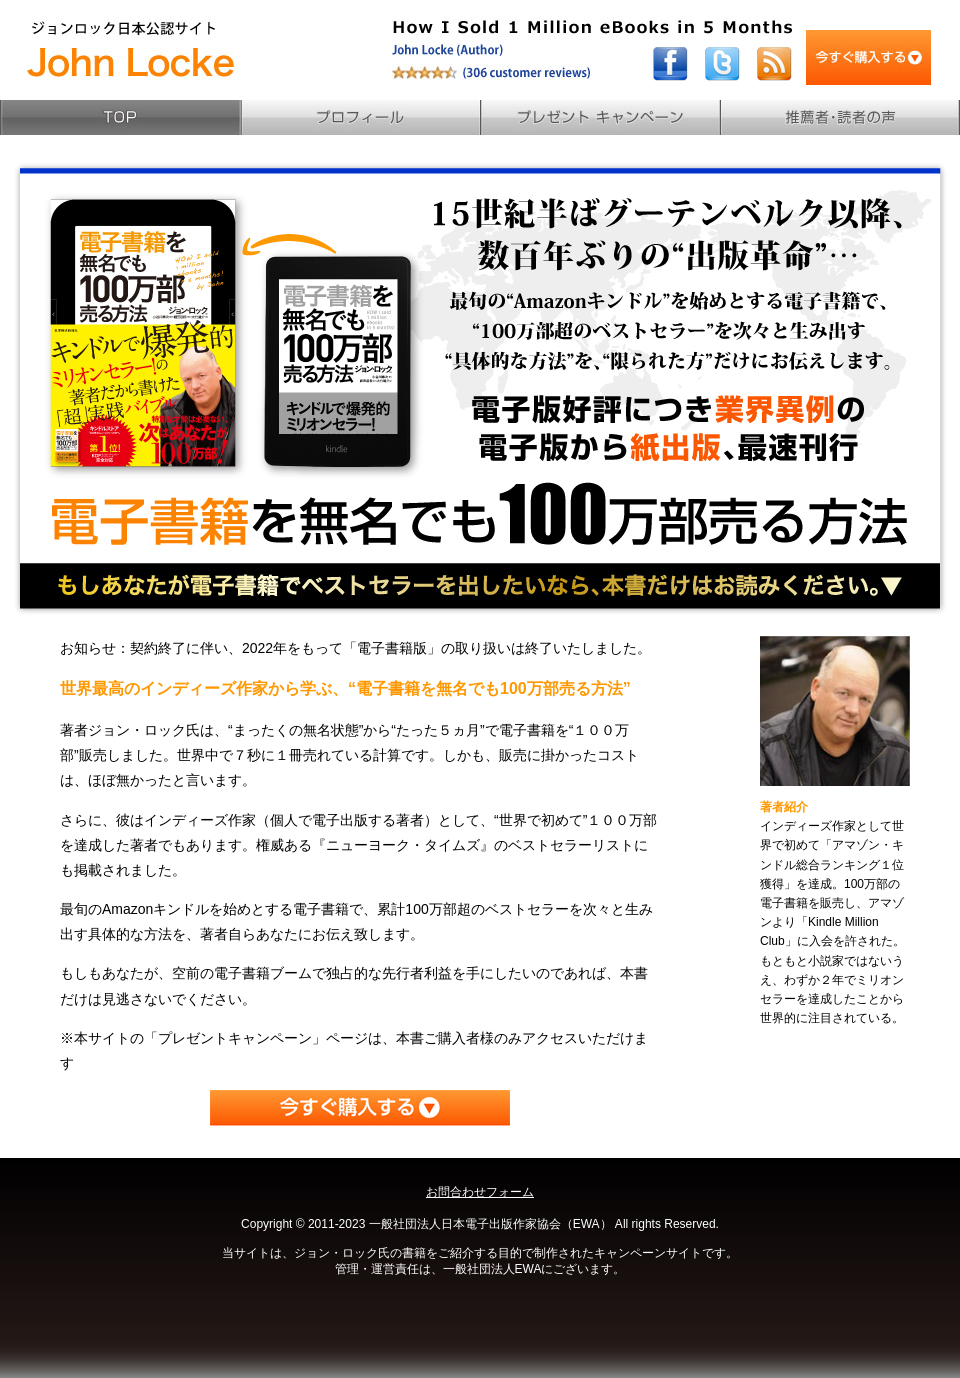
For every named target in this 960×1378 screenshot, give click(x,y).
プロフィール (360, 117)
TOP (120, 117)
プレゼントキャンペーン (600, 117)
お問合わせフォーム (480, 1192)
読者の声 (840, 117)
